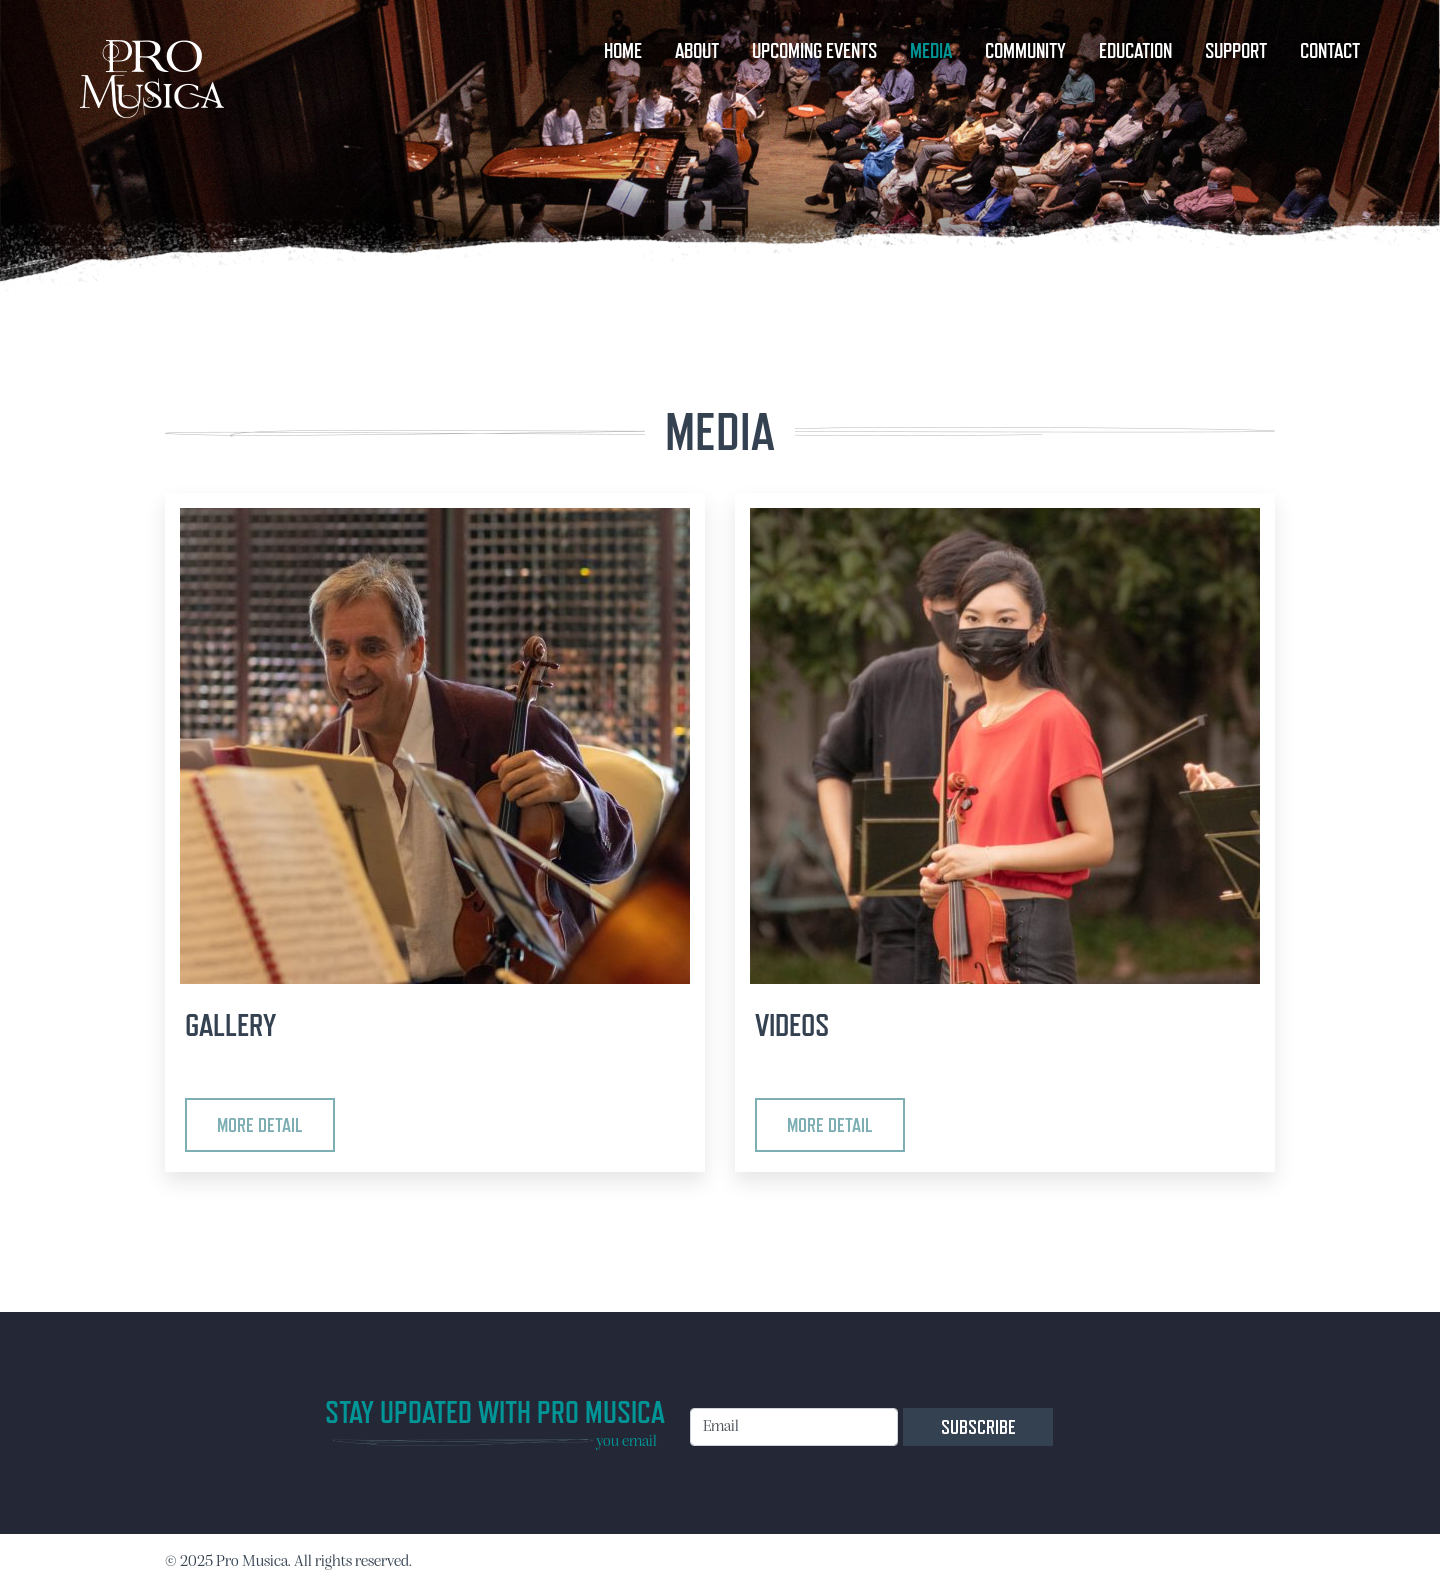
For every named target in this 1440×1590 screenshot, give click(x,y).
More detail (260, 1125)
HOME (623, 50)
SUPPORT (1236, 50)
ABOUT (697, 50)
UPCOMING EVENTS (814, 50)
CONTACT (1330, 50)
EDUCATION (1135, 50)
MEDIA (931, 50)
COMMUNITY (1025, 50)
